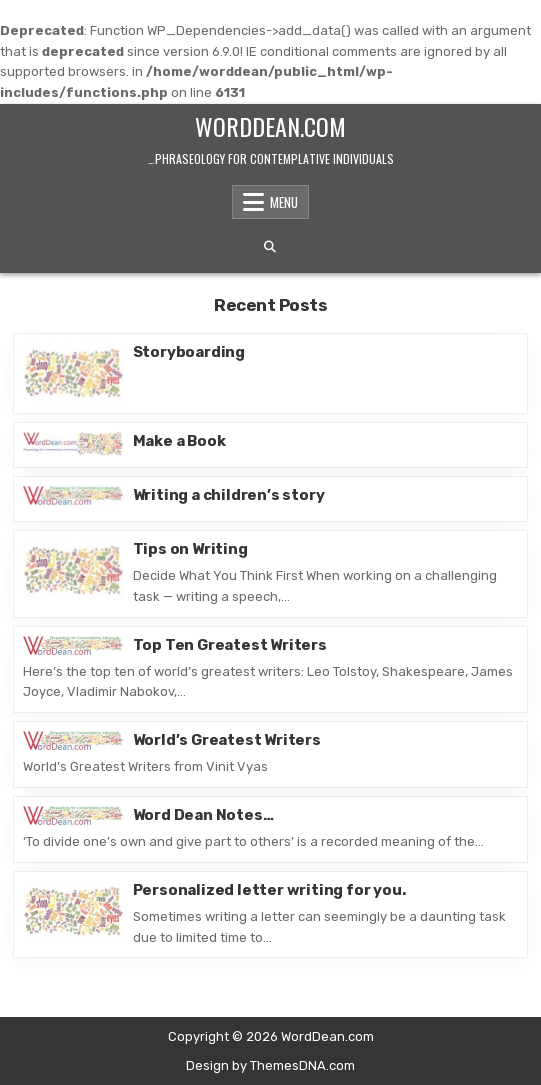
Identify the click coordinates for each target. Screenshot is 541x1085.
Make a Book (179, 441)
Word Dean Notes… (203, 815)
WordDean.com (270, 126)
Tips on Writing (190, 549)
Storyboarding (189, 352)
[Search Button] (270, 247)
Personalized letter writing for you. (269, 890)
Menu (284, 202)
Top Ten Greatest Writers (230, 645)
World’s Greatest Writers (227, 740)
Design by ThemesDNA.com (270, 1065)
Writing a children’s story (229, 495)
